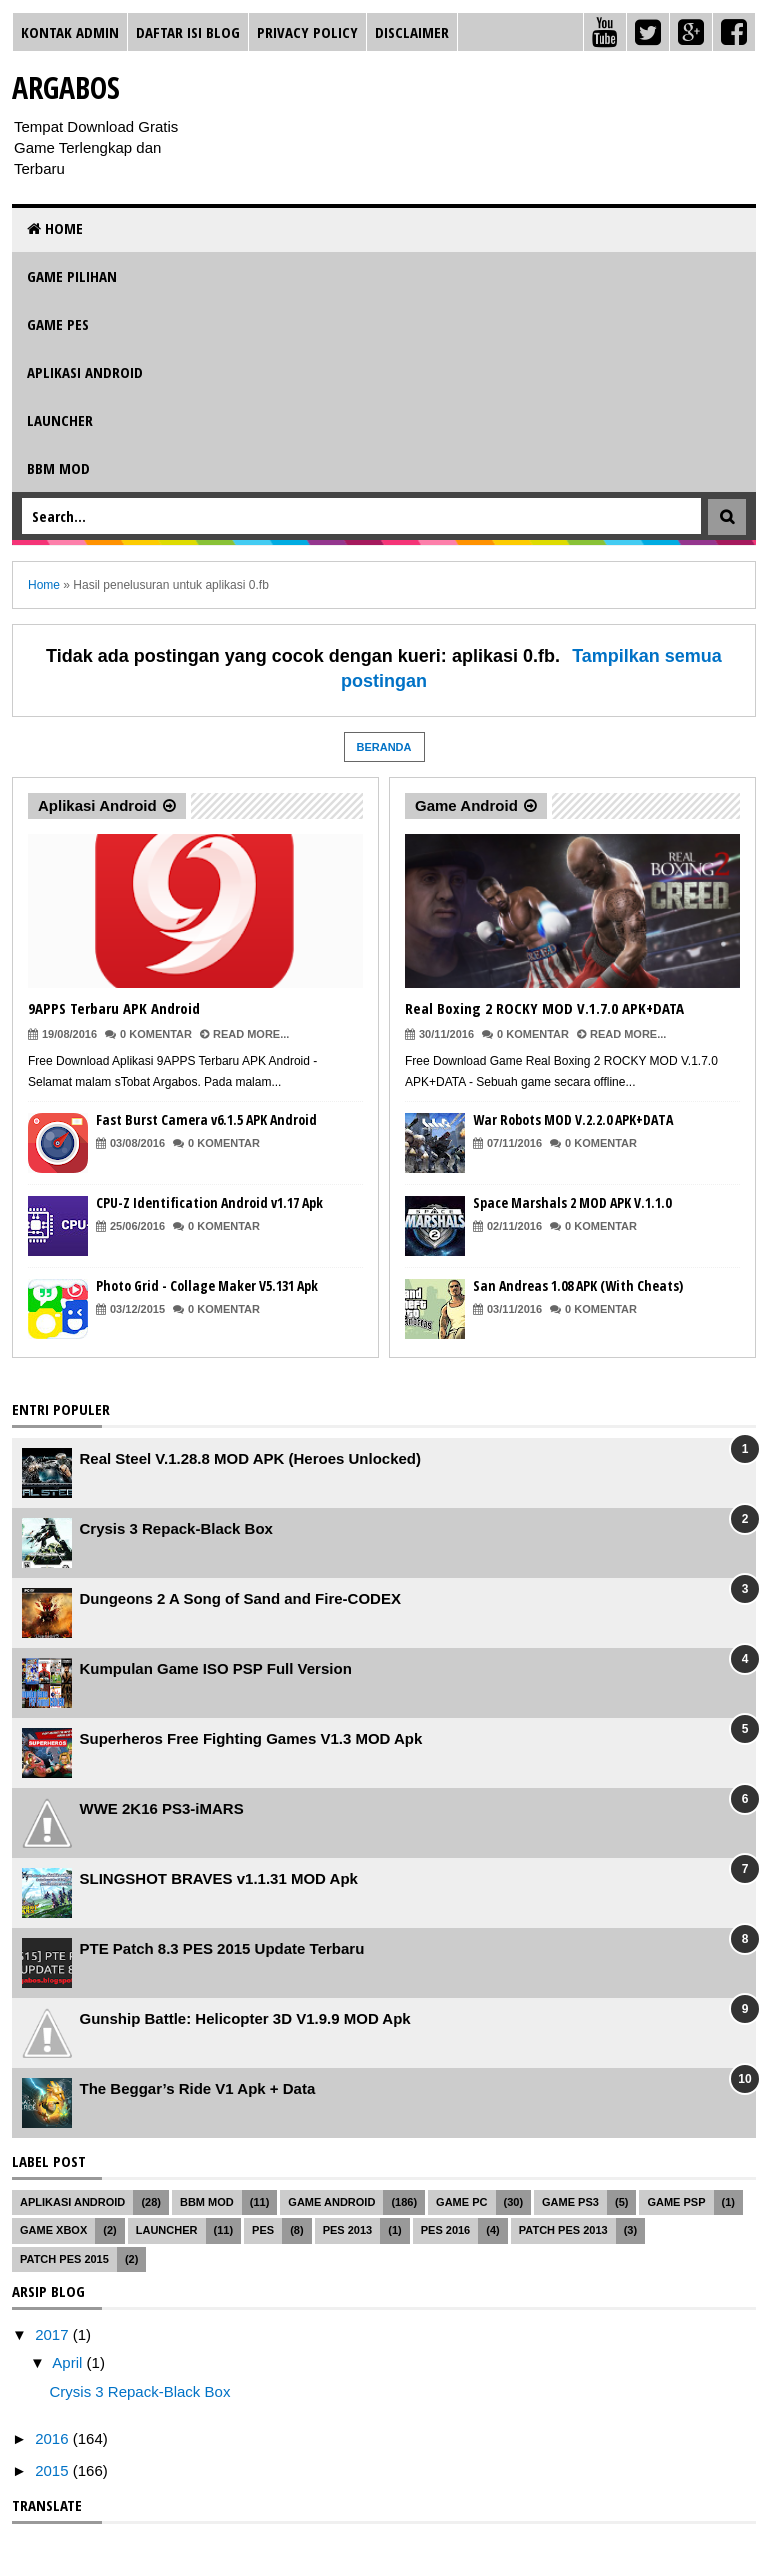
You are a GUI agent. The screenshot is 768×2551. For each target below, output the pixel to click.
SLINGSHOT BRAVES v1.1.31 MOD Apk (219, 1878)
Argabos (66, 87)
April (69, 2362)
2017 (54, 2334)
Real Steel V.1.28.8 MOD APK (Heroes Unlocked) (251, 1458)
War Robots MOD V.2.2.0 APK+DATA (573, 1119)
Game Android (466, 805)
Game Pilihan (72, 276)
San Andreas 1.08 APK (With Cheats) (578, 1285)
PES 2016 (446, 2230)
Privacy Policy (307, 32)
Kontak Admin (70, 32)
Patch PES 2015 (64, 2259)
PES (263, 2230)
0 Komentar (156, 1034)
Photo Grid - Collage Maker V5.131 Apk (207, 1285)
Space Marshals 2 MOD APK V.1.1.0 (572, 1202)
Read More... (251, 1034)
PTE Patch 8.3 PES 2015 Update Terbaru (222, 1948)
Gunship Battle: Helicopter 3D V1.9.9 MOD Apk (245, 2018)
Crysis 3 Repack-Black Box (176, 1528)
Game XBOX (53, 2230)
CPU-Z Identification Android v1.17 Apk (209, 1202)
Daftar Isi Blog (188, 32)
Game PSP (676, 2202)
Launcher (60, 420)
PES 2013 (348, 2230)
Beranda (384, 747)
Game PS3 (570, 2202)
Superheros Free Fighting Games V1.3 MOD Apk (251, 1738)
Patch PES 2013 (563, 2230)
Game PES (58, 324)
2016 (54, 2438)
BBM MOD (58, 468)
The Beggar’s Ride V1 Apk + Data (198, 2088)
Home (55, 228)
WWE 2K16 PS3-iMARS (162, 1808)
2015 (54, 2470)
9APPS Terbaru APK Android (114, 1008)
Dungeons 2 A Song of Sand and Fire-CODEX (240, 1598)
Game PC (461, 2202)
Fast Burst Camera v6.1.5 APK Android (206, 1119)
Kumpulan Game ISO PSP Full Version (216, 1668)
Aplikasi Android (85, 372)
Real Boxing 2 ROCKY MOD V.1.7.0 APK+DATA (544, 1008)
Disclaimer (412, 32)
